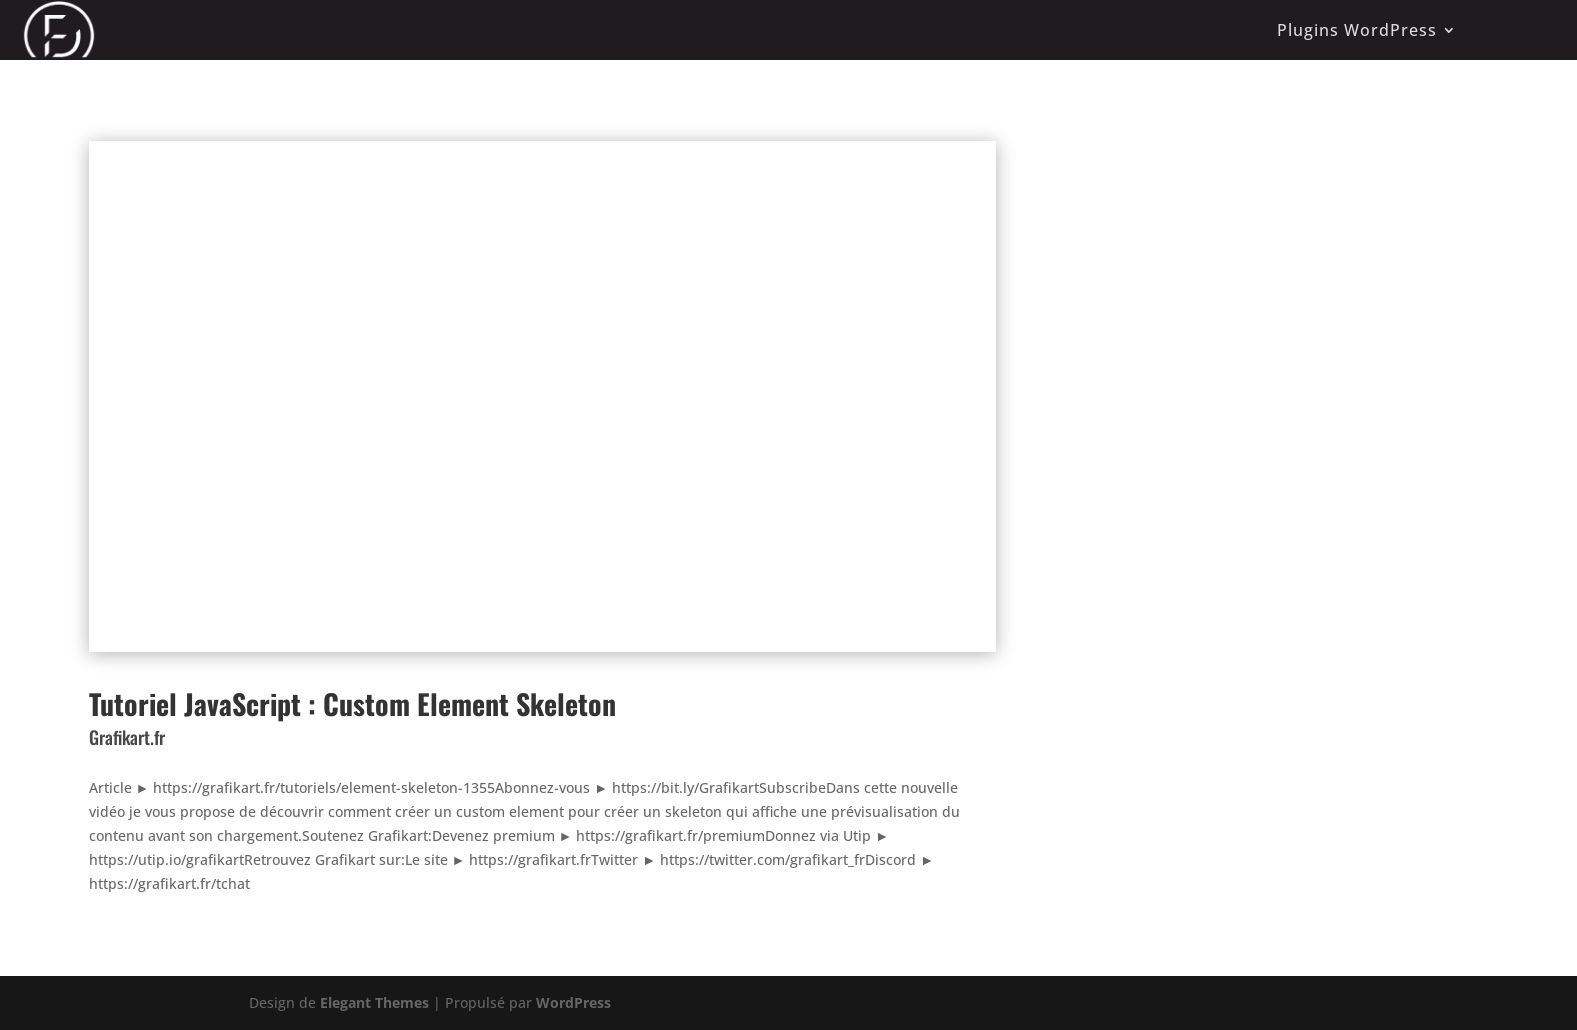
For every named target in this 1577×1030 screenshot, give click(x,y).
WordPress (573, 1002)
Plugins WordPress (1357, 30)
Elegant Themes (374, 1002)
